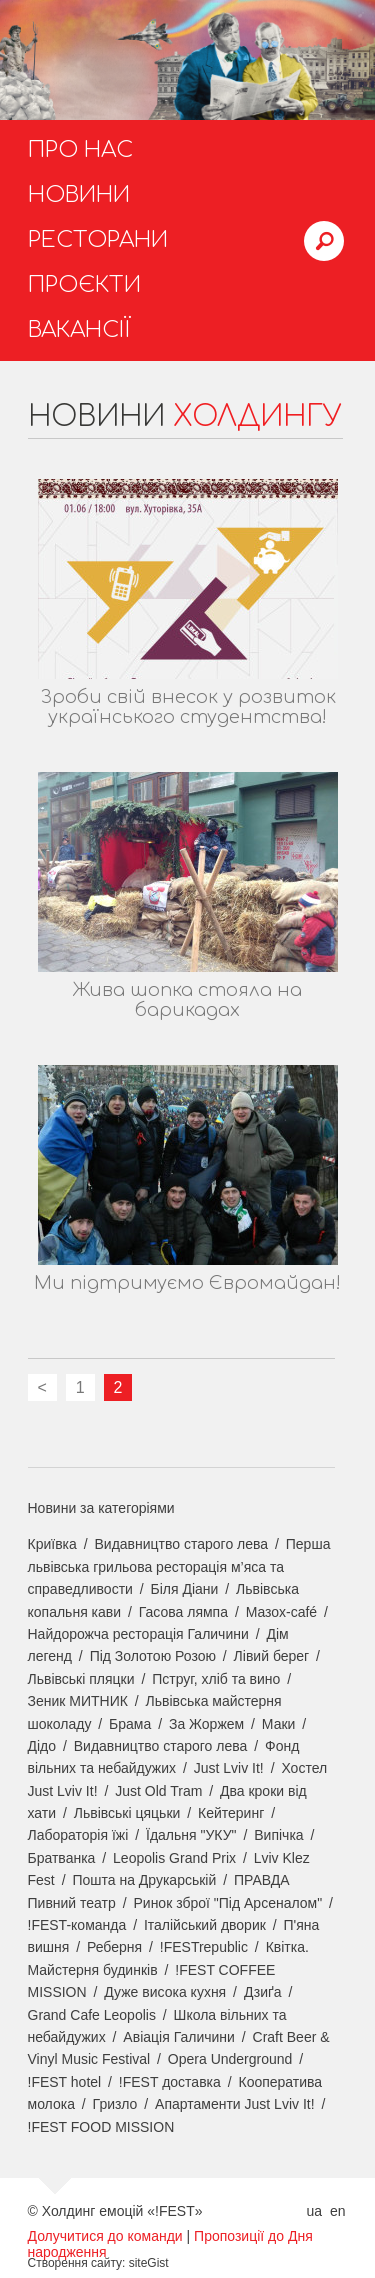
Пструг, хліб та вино (216, 1679)
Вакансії (79, 330)
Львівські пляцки (81, 1679)
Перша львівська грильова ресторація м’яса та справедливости (179, 1566)
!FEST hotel (65, 2082)
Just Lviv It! (229, 1768)
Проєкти (84, 285)
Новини (79, 195)
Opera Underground (230, 2059)
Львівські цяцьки (127, 1813)
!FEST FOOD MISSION (101, 2127)
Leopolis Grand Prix (174, 1858)
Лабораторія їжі (78, 1835)
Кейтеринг (231, 1813)
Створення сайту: (77, 2263)
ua (314, 2211)
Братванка (62, 1858)
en (338, 2211)
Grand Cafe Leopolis (92, 2015)
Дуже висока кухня (165, 1992)
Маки (279, 1724)
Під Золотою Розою (153, 1656)
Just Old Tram (158, 1791)
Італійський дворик (205, 1925)
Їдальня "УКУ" (191, 1835)
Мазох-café (281, 1612)
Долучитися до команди (105, 2236)
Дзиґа (263, 1992)
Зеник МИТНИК (78, 1701)
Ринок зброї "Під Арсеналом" (227, 1903)
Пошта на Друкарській (144, 1880)
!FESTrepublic (204, 1947)
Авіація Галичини (179, 2037)
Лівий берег (272, 1656)
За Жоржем (206, 1724)
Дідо (42, 1746)
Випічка (278, 1835)
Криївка (52, 1544)
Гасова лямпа (183, 1612)
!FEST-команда (77, 1925)
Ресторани (98, 240)
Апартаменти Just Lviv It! (235, 2104)
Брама (130, 1724)
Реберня (114, 1947)
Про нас (80, 150)
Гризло (115, 2104)
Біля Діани (185, 1589)
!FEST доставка (170, 2082)
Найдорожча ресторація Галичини (138, 1634)
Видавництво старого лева (181, 1544)
